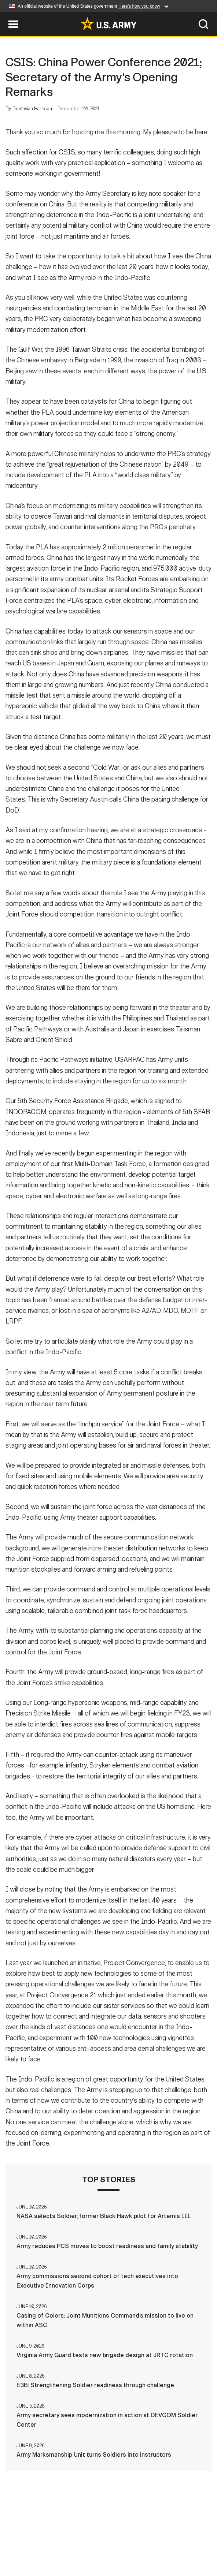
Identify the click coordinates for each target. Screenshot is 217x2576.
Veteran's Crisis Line (143, 2549)
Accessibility (185, 2539)
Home (19, 2539)
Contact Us (54, 2539)
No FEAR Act (85, 2549)
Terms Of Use (135, 2539)
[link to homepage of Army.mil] (108, 23)
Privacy (93, 2539)
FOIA (50, 2549)
